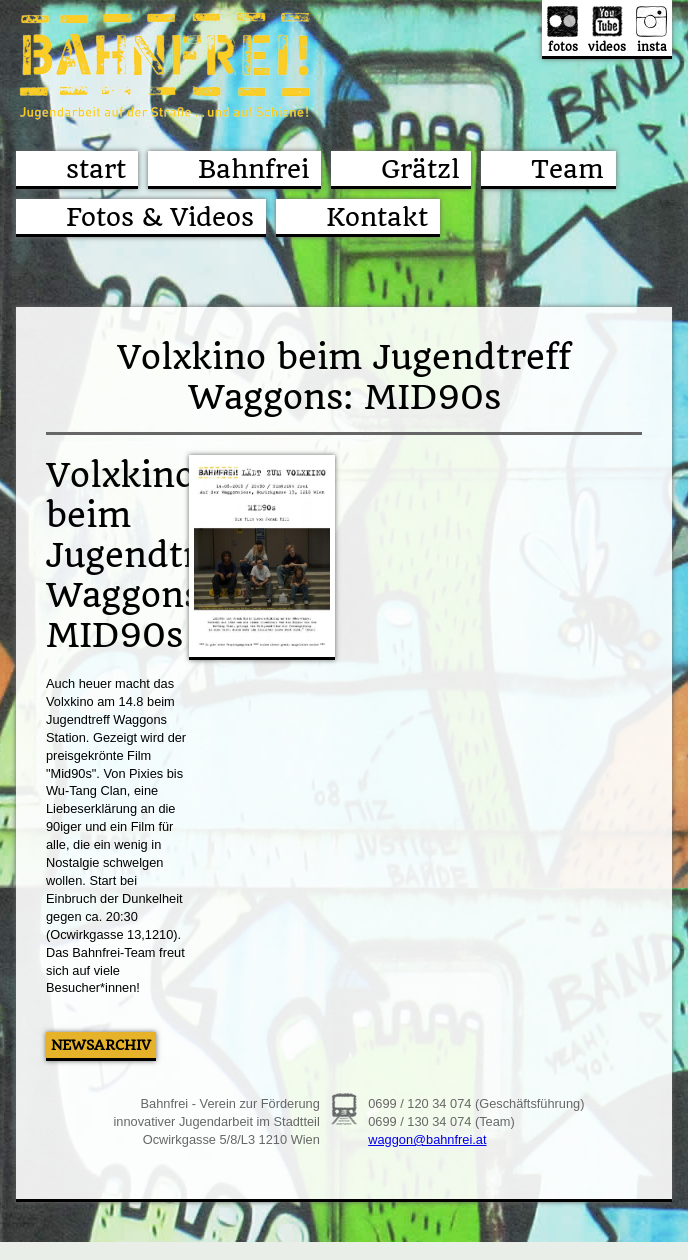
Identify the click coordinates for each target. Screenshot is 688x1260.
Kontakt (377, 217)
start (96, 169)
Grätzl (420, 169)
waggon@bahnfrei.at (427, 1139)
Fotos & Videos (160, 217)
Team (567, 169)
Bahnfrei (253, 169)
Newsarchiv (101, 1045)
